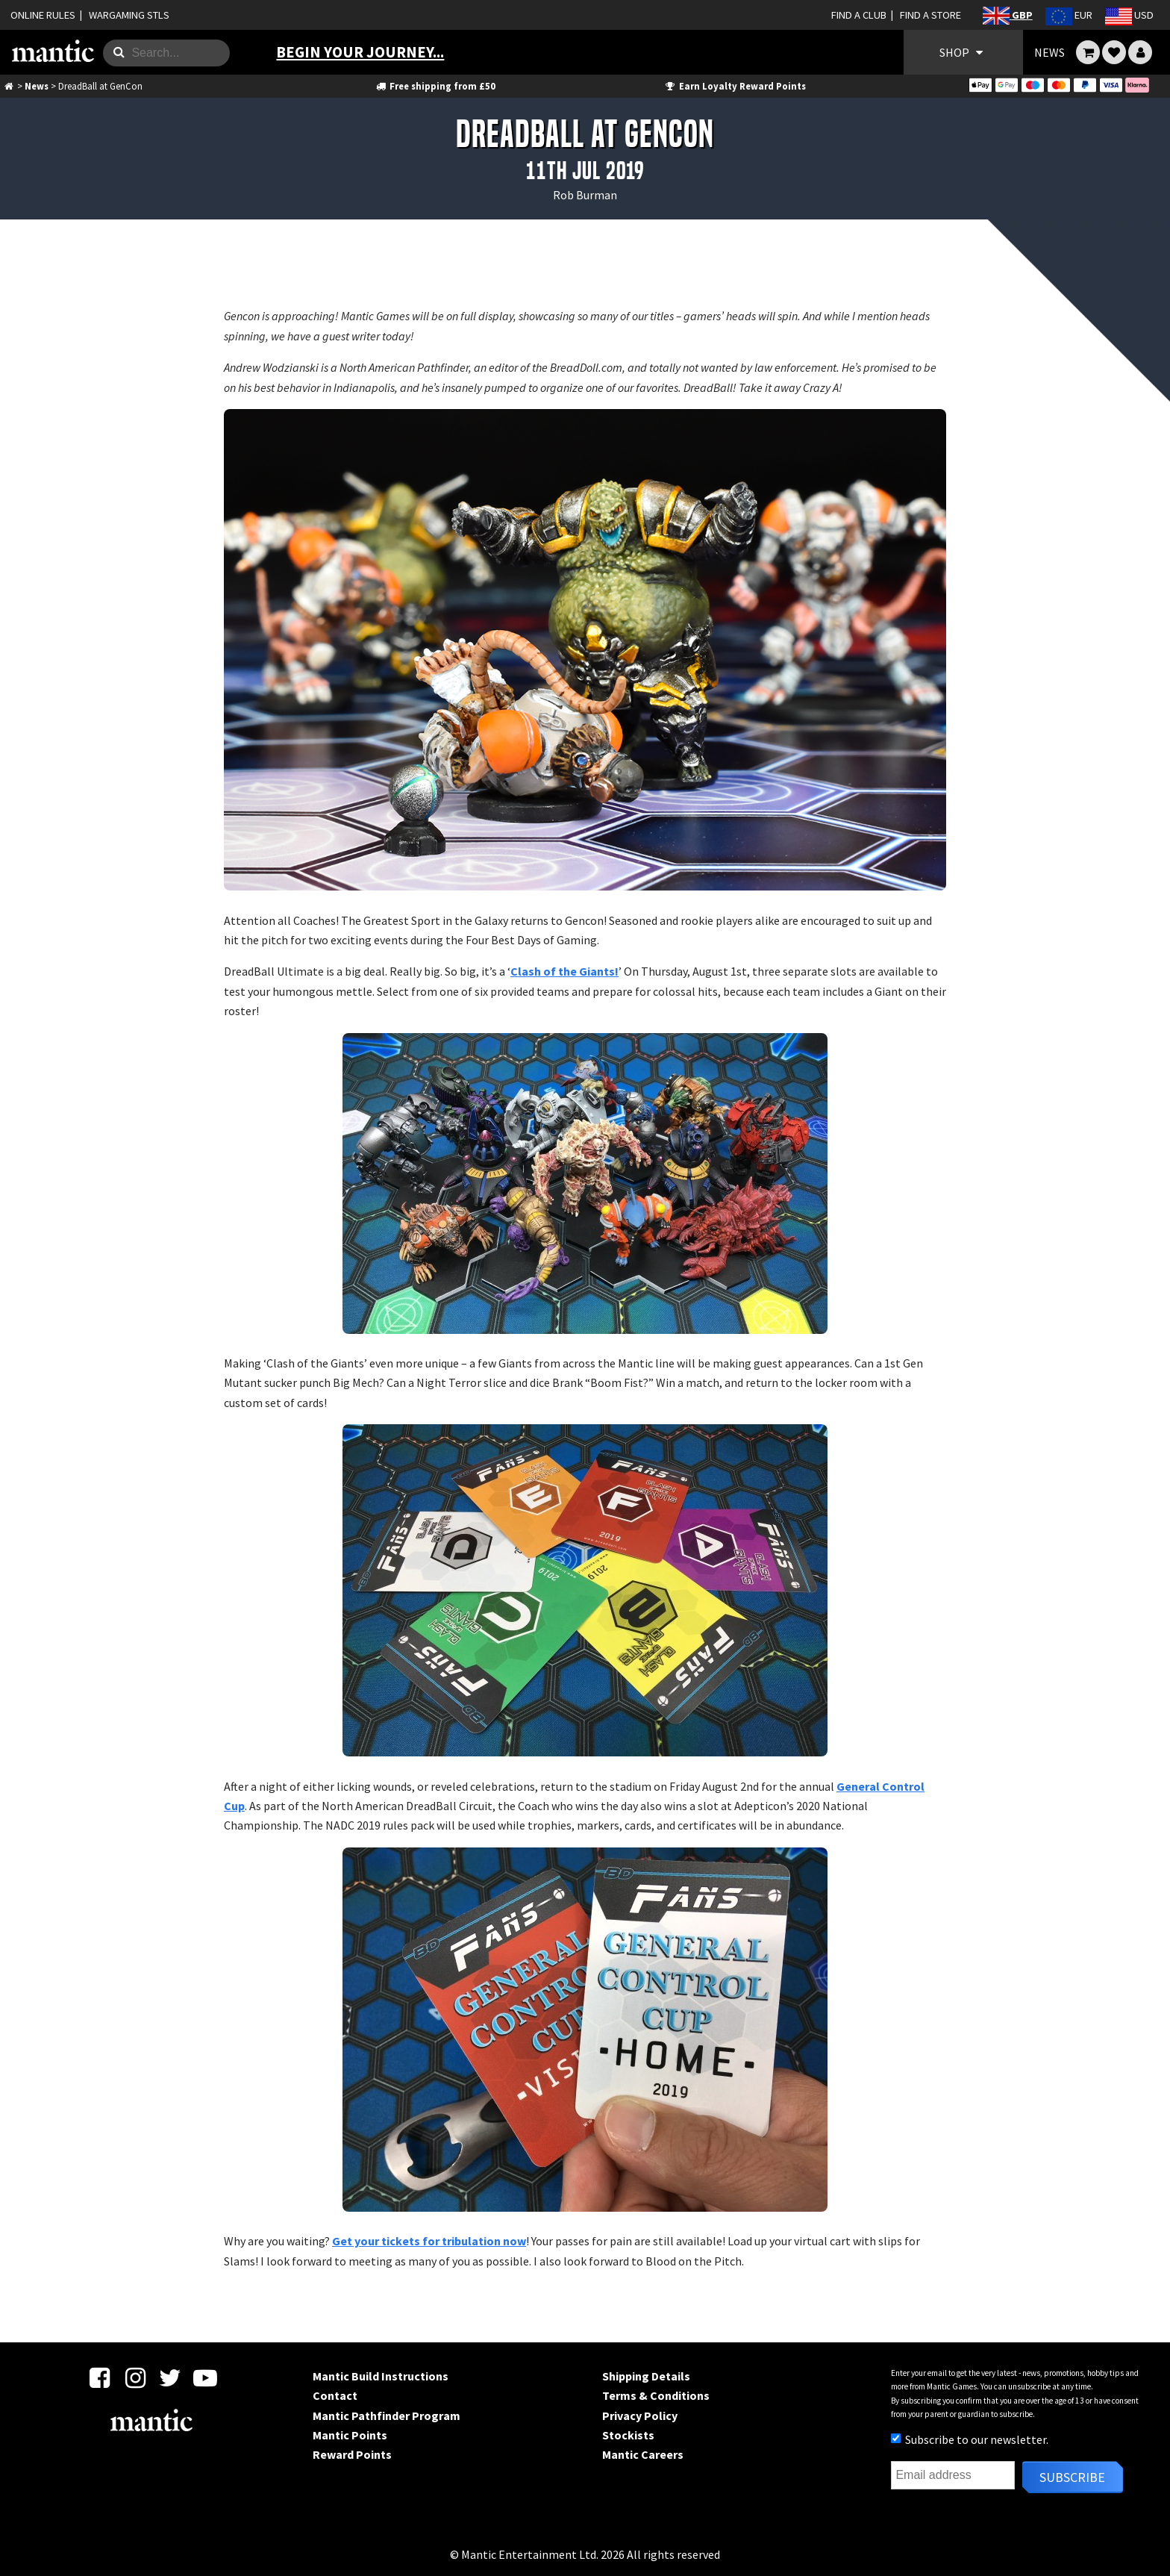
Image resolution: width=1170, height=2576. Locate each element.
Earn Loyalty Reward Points (734, 86)
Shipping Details (646, 2375)
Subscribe (1072, 2477)
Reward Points (352, 2454)
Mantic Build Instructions (380, 2375)
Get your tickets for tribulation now (429, 2240)
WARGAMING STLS (129, 15)
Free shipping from (435, 86)
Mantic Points (350, 2434)
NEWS (1049, 52)
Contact (335, 2395)
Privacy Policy (640, 2415)
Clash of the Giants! (564, 971)
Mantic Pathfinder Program (386, 2415)
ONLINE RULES (42, 15)
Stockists (628, 2434)
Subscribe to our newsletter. (969, 2439)
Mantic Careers (642, 2454)
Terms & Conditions (656, 2395)
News (37, 86)
